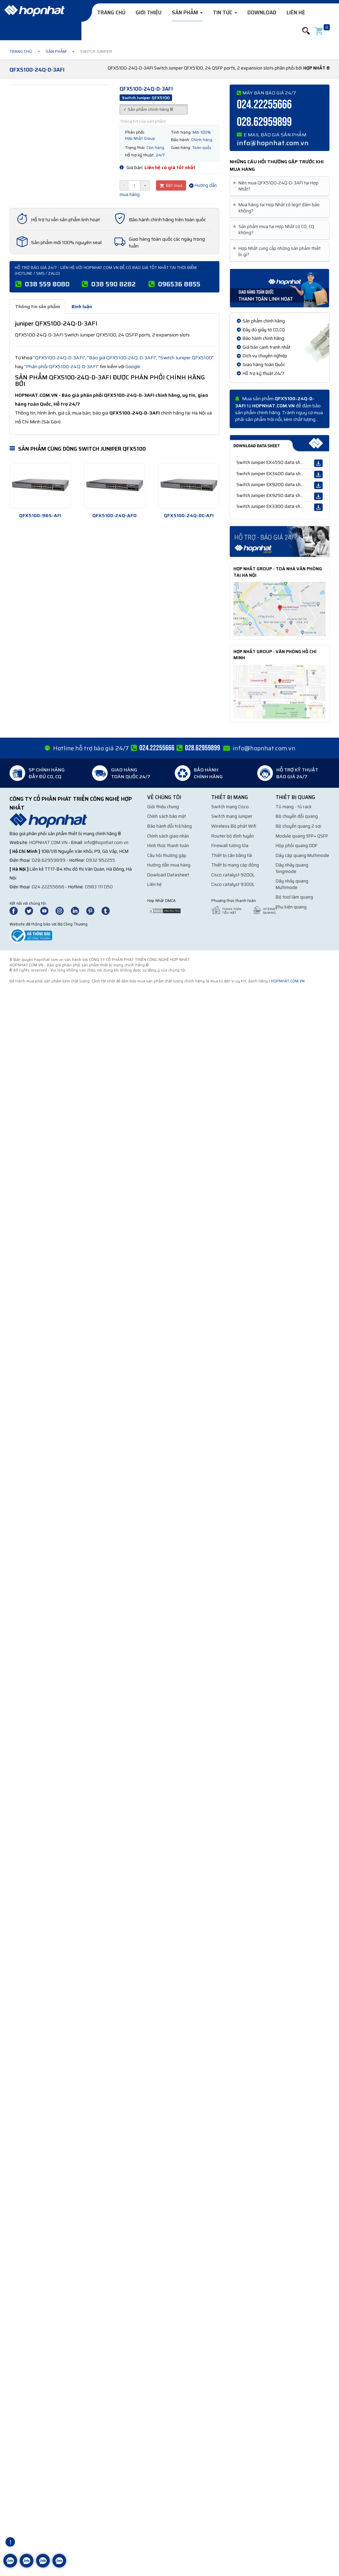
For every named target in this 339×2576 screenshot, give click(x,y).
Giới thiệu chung (163, 806)
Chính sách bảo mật (166, 816)
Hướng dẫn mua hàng (168, 865)
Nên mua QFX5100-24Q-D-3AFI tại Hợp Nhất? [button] (277, 186)
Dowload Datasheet (168, 874)
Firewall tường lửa (229, 845)
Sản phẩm (187, 13)
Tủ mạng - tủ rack (294, 806)
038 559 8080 (47, 284)
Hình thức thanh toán (168, 845)
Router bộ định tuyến (232, 836)
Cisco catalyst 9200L (233, 874)
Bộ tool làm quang (294, 897)
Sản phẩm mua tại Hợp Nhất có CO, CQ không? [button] (274, 230)
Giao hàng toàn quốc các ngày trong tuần (167, 242)
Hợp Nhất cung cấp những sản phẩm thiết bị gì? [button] (278, 251)
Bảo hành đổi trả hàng (169, 826)
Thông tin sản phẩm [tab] (37, 306)
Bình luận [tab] (82, 306)
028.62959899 (264, 122)
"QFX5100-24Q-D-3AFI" (59, 357)
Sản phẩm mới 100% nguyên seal (66, 242)
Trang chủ (111, 13)
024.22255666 (264, 104)
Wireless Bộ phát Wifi (233, 826)
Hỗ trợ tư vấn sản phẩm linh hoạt (65, 219)
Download (261, 13)
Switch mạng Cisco (230, 806)
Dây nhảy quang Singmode (292, 868)
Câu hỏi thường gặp (166, 855)
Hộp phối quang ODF (297, 845)
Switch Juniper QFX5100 (186, 357)
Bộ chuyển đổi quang (297, 816)
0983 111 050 (99, 886)
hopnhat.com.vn (48, 842)
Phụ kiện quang (291, 906)
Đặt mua (171, 185)
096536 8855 (179, 284)
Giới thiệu (148, 13)
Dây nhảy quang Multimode (292, 884)
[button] (306, 31)
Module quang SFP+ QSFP (302, 836)
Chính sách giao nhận (168, 836)
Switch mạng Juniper (231, 816)
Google (132, 366)
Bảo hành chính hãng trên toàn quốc (167, 219)
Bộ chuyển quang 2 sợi (298, 826)
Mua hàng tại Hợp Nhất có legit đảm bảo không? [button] (277, 208)
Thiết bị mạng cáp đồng (235, 865)
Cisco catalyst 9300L (233, 884)
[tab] (279, 186)
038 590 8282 (113, 284)
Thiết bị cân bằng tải (231, 855)
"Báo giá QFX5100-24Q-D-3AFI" (121, 357)
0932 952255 (100, 860)
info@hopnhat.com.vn (273, 142)
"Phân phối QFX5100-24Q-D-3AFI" (61, 366)
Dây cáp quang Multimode (302, 855)
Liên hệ (296, 13)
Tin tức (225, 13)
